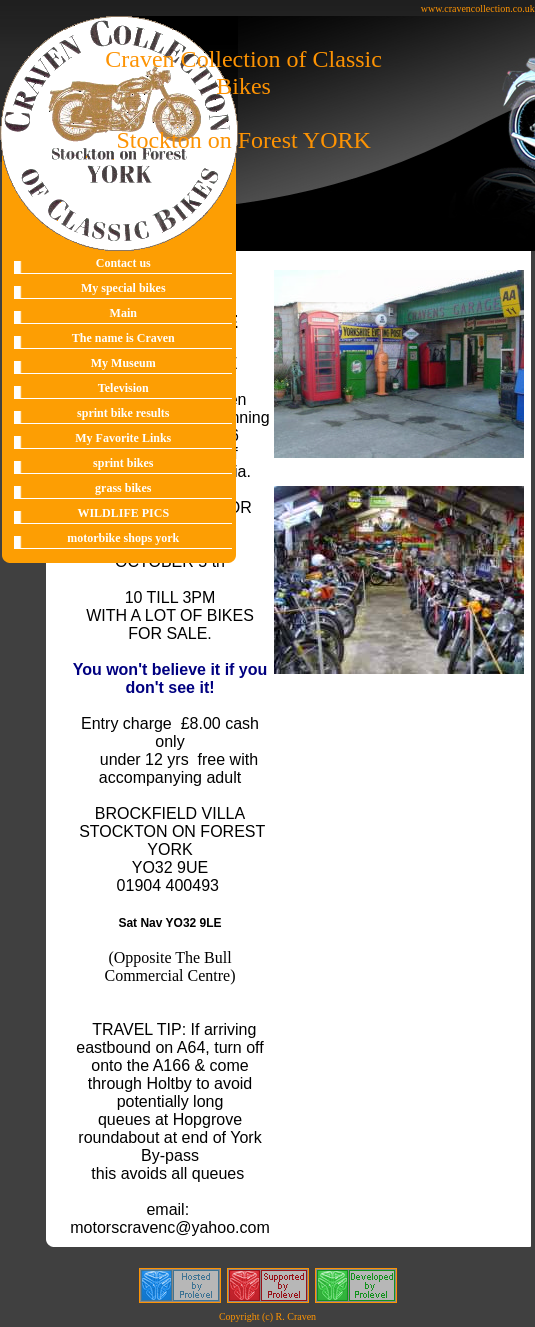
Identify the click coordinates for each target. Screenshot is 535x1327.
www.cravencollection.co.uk (478, 8)
